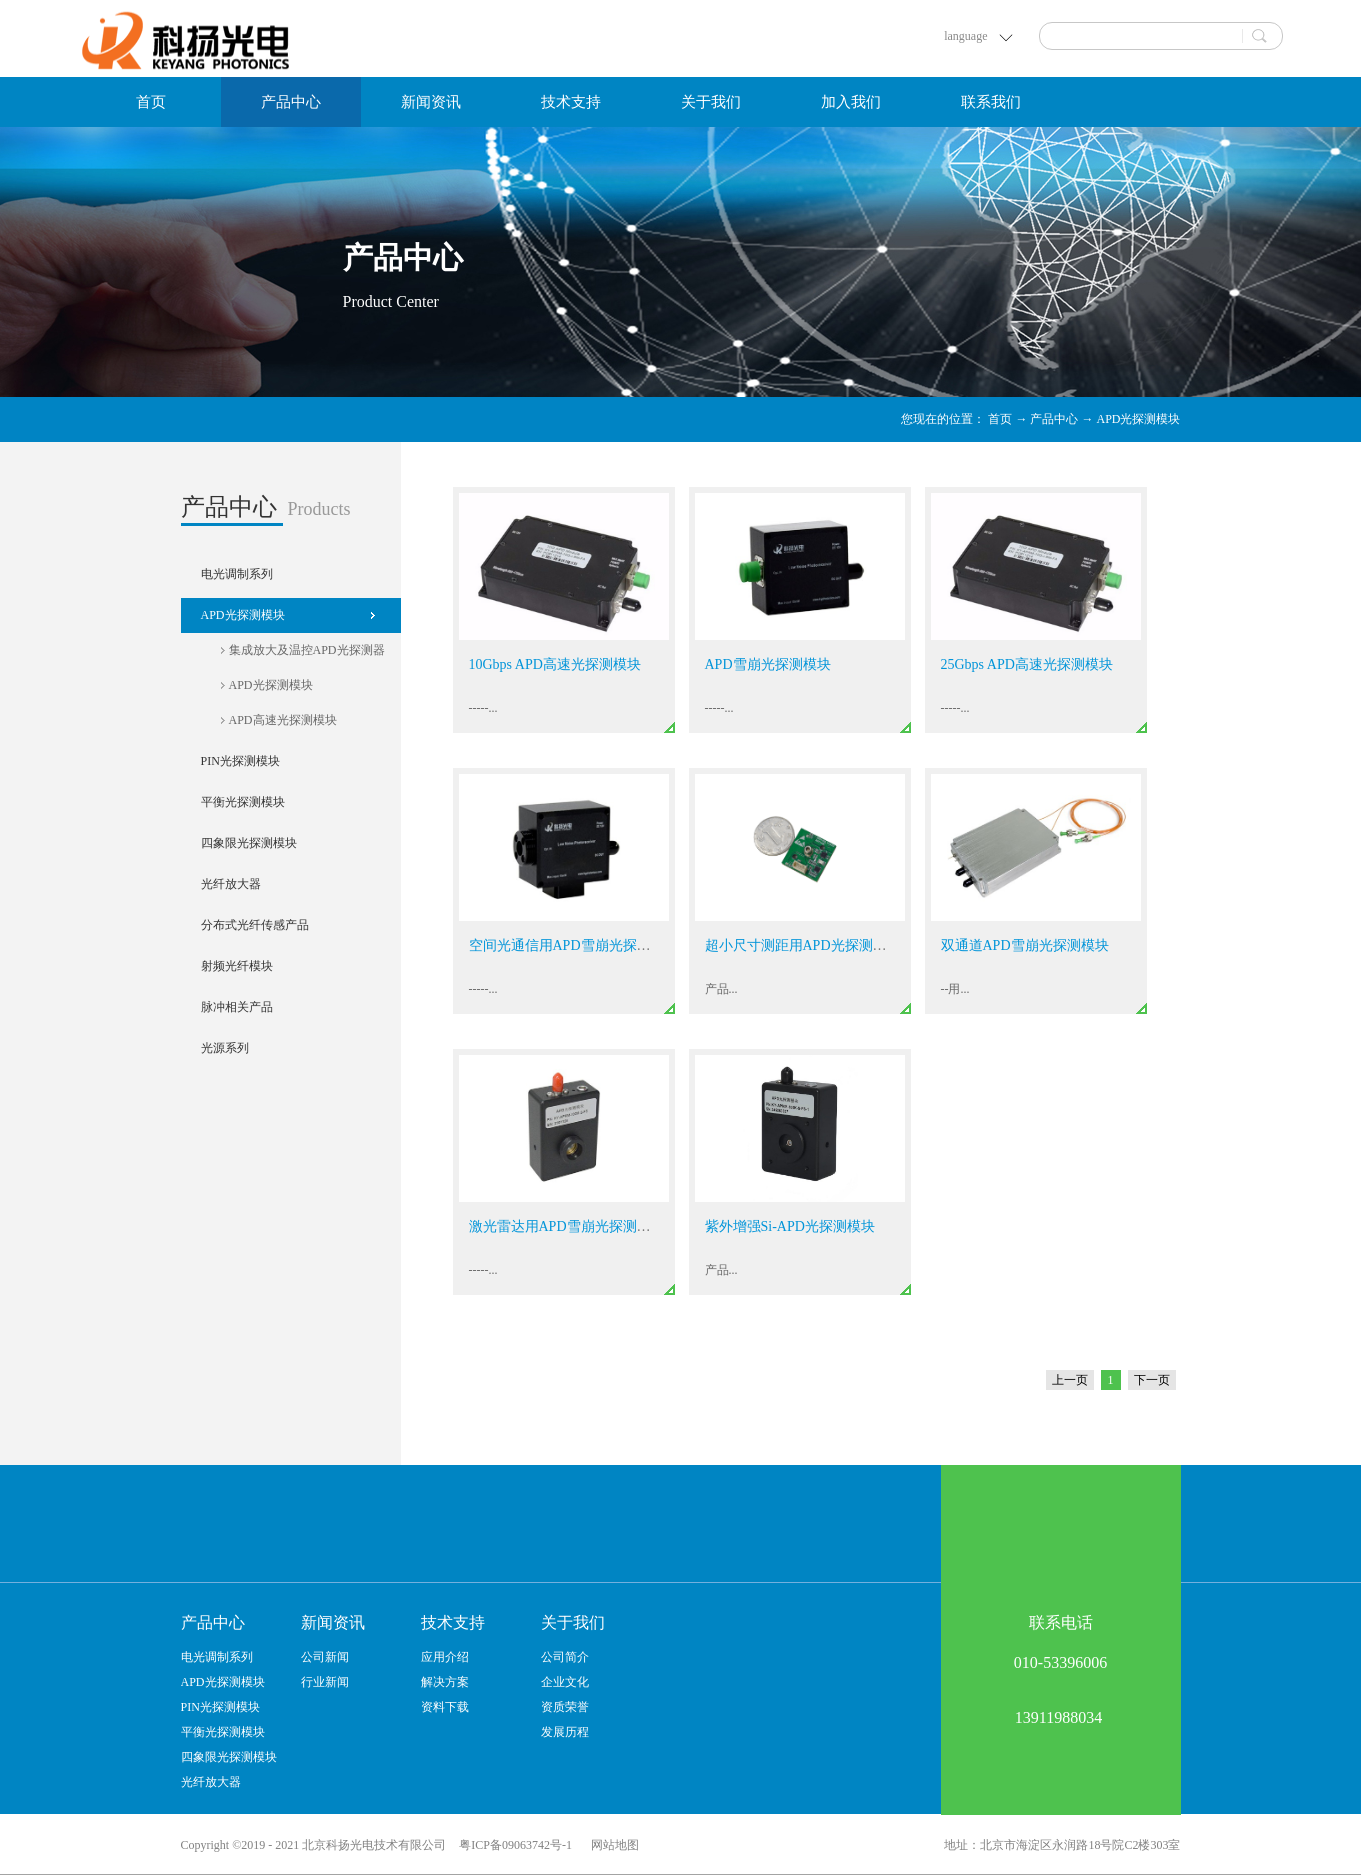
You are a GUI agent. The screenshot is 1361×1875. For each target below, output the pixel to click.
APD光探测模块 (1138, 419)
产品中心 (1054, 419)
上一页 (1070, 1380)
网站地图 (612, 1845)
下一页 (1152, 1380)
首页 (151, 102)
